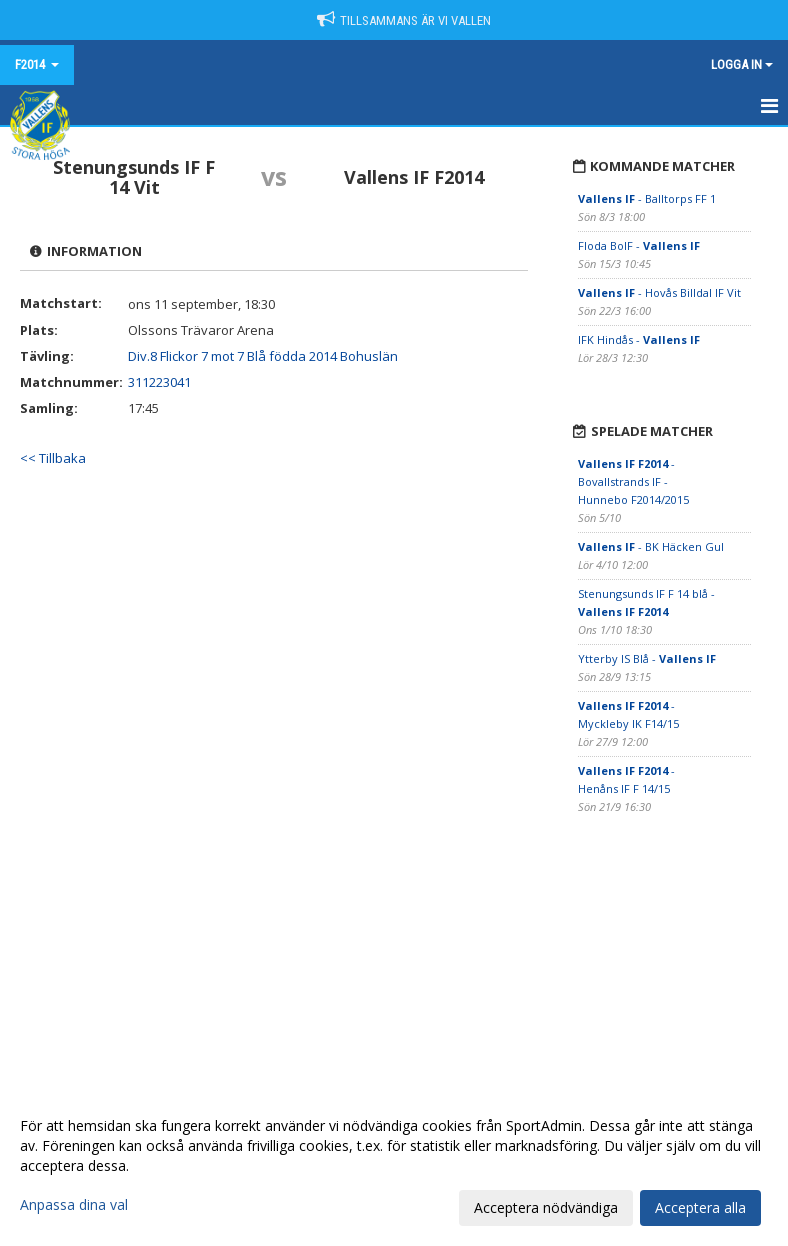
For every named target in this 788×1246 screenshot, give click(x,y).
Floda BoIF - (639, 245)
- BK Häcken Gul (651, 546)
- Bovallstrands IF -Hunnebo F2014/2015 (633, 481)
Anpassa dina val (74, 1205)
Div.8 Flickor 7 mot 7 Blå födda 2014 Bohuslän (263, 356)
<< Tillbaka (53, 458)
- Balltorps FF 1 (647, 198)
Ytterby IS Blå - (647, 658)
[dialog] (394, 1166)
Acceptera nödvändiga (546, 1207)
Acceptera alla (700, 1207)
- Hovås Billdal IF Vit (659, 292)
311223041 (159, 382)
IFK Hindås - (639, 339)
